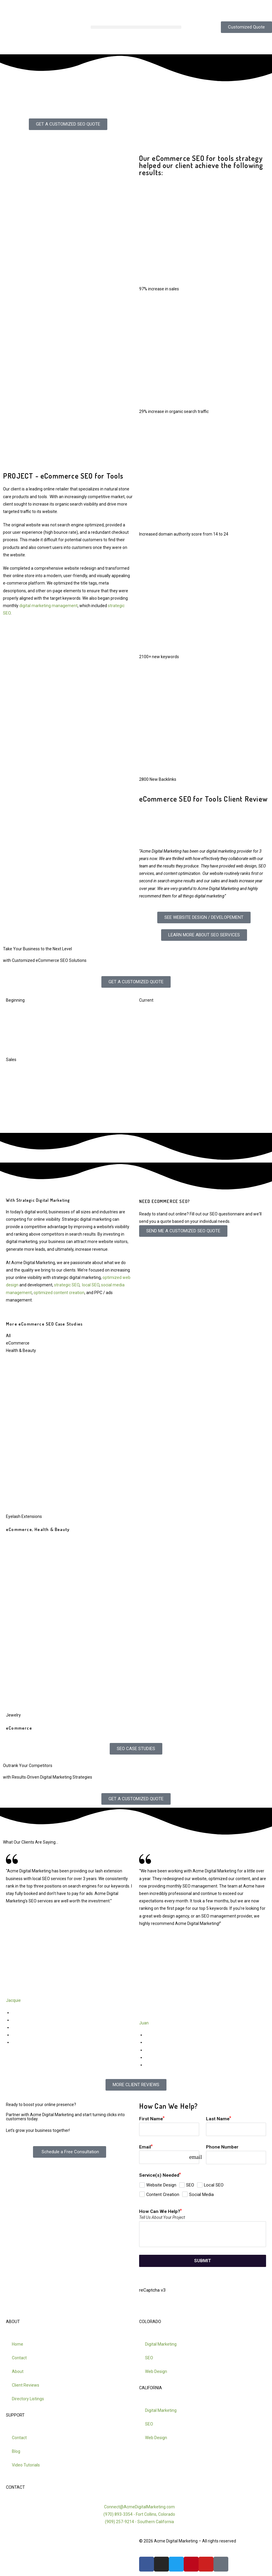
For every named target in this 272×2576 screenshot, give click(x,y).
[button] (136, 27)
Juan (144, 2023)
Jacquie (13, 2000)
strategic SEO (66, 1285)
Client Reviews (25, 2385)
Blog (16, 2451)
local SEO (90, 1285)
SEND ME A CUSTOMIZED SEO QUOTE (183, 1231)
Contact (19, 2357)
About (17, 2371)
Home (17, 2344)
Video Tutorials (26, 2465)
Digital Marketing (161, 2344)
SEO (149, 2357)
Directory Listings (28, 2398)
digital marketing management (48, 605)
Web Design (156, 2371)
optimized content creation (59, 1292)
